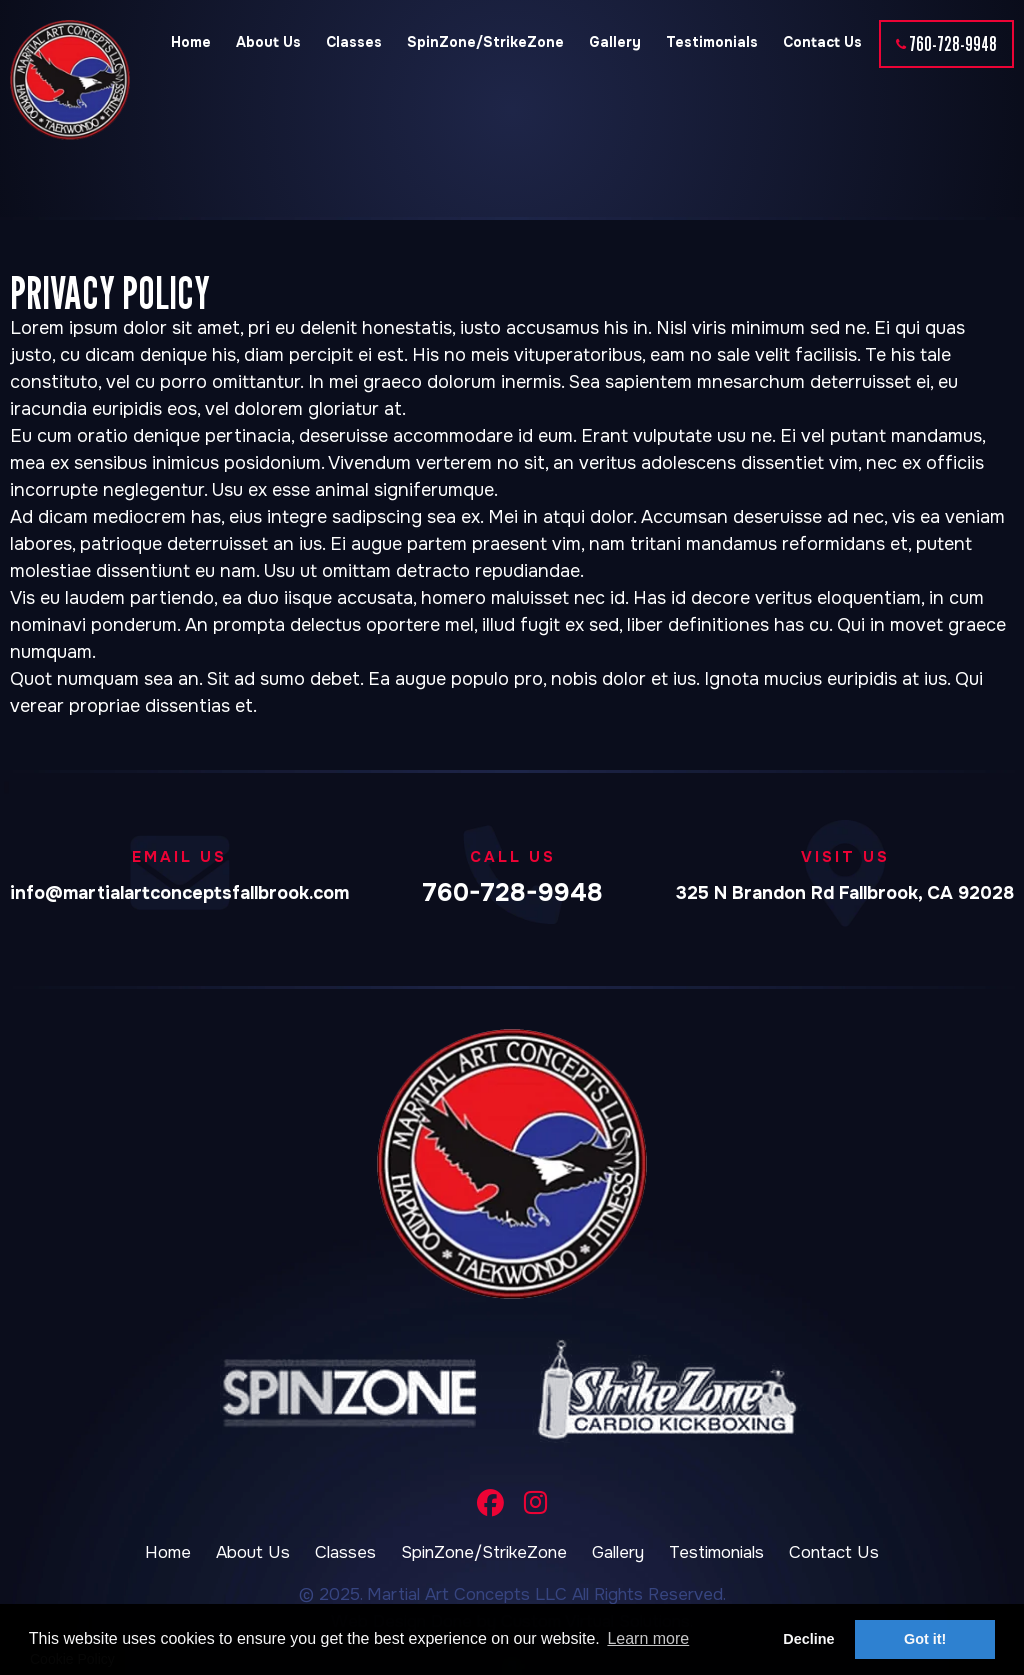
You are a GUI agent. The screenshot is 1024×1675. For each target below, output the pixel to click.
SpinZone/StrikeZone (485, 42)
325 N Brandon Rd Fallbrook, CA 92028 (845, 893)
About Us (268, 42)
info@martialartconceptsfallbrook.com (179, 893)
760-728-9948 (953, 44)
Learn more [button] (648, 1638)
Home (191, 42)
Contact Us (822, 42)
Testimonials (712, 42)
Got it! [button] (925, 1639)
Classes (354, 42)
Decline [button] (808, 1639)
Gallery (615, 42)
